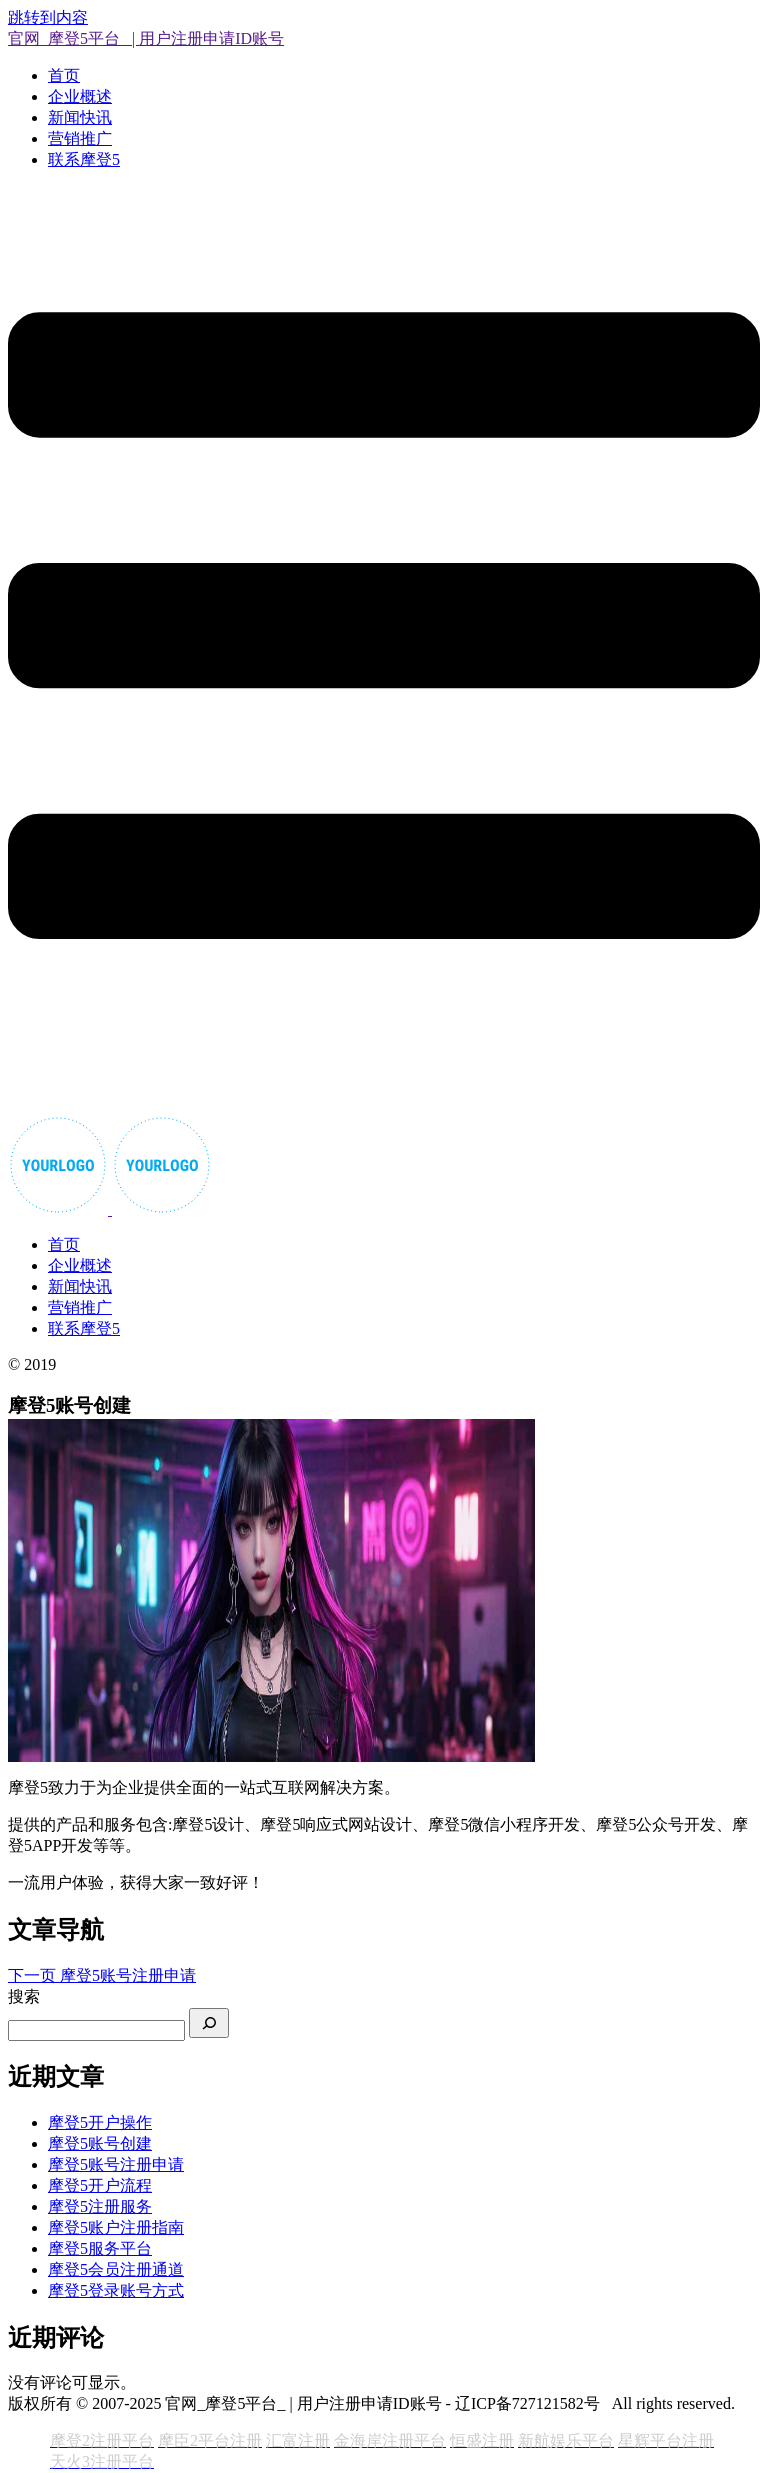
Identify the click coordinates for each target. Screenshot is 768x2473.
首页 (64, 75)
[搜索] (209, 2023)
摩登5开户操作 (100, 2122)
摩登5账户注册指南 (116, 2227)
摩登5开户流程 (100, 2185)
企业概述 (80, 96)
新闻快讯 (80, 117)
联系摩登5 (84, 159)
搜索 (24, 1996)
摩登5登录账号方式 (116, 2290)
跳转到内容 (48, 17)
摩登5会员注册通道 (116, 2269)
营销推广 (80, 138)
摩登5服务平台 (100, 2248)
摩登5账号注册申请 (116, 2164)
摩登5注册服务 (100, 2206)
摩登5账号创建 (100, 2143)
